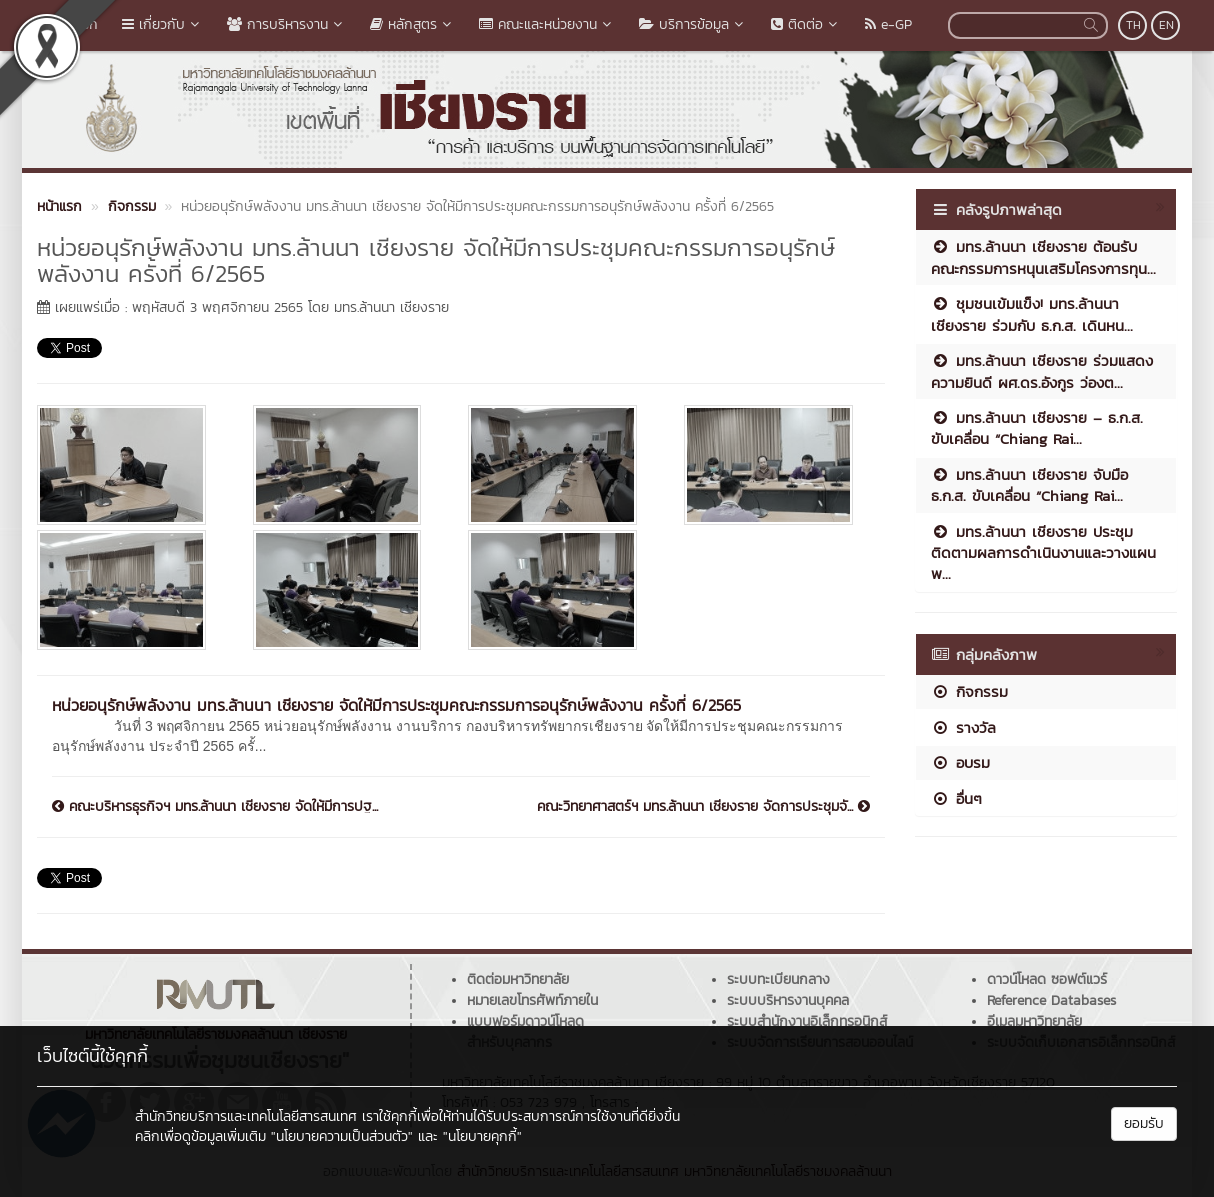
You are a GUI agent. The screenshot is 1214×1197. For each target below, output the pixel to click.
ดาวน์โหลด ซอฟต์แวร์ (1047, 979)
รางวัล (963, 727)
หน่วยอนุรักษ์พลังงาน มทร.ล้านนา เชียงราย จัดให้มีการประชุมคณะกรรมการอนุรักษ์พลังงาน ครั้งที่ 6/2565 (396, 705)
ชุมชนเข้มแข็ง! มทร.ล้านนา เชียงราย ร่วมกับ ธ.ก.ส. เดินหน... (1032, 314)
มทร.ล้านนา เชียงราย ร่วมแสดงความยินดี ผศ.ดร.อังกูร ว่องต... (1042, 371)
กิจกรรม (969, 691)
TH (1133, 25)
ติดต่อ (806, 24)
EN (1166, 25)
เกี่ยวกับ (162, 24)
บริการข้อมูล (693, 24)
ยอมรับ (1144, 1123)
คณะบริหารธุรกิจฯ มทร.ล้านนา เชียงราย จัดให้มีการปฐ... (215, 807)
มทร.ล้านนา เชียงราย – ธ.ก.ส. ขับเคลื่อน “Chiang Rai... (1037, 428)
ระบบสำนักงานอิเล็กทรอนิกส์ (807, 1021)
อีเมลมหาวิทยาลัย (1034, 1021)
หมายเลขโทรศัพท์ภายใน (532, 1000)
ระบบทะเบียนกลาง (778, 979)
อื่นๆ (956, 798)
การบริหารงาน (286, 24)
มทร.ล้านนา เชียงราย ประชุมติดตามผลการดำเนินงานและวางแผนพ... (1043, 553)
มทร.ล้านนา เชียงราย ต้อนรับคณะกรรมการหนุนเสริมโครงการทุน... (1043, 257)
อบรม (960, 762)
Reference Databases (1051, 1000)
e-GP (888, 24)
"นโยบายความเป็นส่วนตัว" (342, 1136)
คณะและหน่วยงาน (547, 24)
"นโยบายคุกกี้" (482, 1136)
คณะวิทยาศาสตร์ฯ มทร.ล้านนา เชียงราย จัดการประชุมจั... (703, 807)
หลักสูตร (412, 24)
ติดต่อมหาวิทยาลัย (518, 979)
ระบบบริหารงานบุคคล (788, 1000)
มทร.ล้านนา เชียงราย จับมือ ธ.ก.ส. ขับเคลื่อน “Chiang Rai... (1029, 485)
